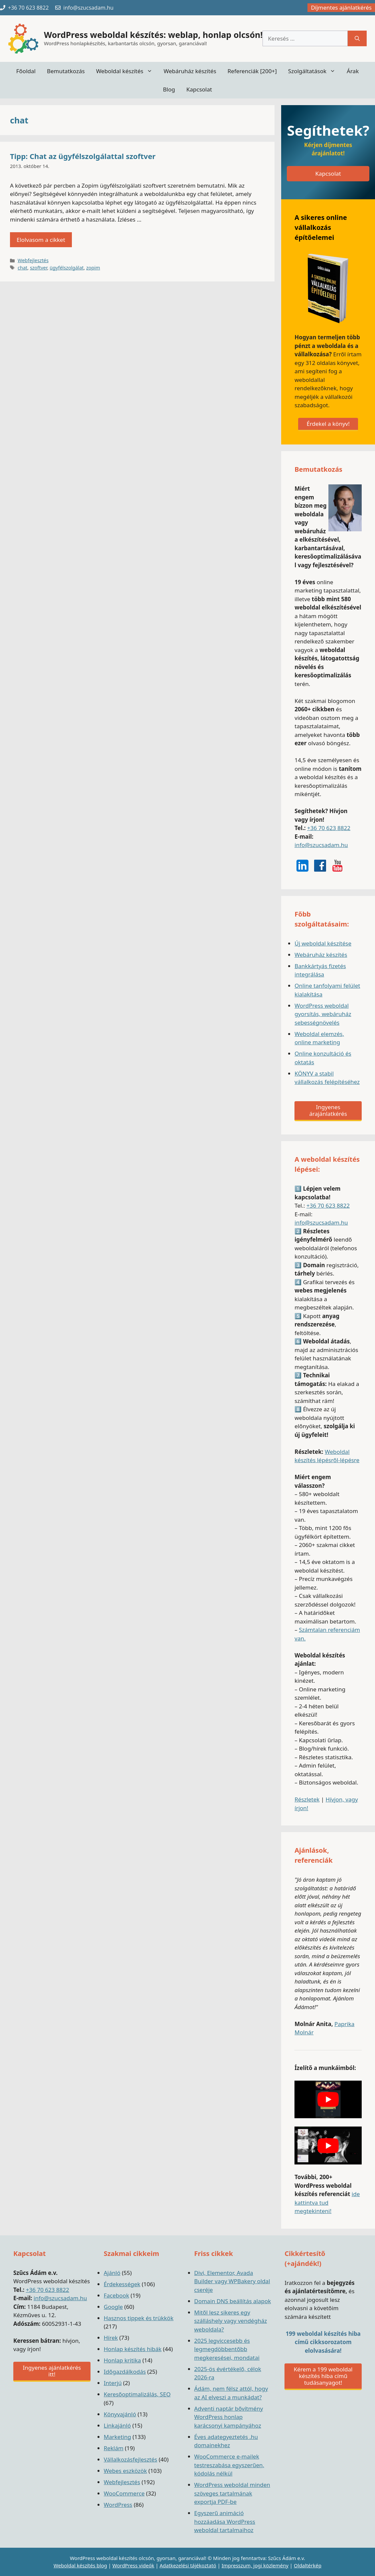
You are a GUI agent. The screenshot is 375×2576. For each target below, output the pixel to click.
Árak (353, 71)
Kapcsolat (199, 89)
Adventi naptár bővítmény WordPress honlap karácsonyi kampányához (228, 2417)
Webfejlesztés (33, 260)
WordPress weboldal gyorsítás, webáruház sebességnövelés (322, 1014)
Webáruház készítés (190, 71)
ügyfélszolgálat (67, 267)
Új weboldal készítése (322, 943)
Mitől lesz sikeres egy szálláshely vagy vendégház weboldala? (230, 2321)
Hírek (111, 2337)
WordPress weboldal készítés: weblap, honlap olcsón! (153, 34)
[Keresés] (357, 39)
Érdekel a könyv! (327, 424)
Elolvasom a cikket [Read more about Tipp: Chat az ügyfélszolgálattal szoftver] (41, 240)
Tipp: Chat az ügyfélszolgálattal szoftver (82, 156)
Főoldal (26, 71)
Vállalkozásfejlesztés (130, 2459)
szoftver (38, 267)
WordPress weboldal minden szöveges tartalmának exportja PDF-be (232, 2493)
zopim (93, 267)
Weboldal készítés (127, 71)
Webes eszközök (125, 2471)
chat (22, 267)
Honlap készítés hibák (133, 2349)
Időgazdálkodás (125, 2371)
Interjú (113, 2383)
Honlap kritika (122, 2360)
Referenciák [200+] (252, 71)
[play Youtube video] (328, 2099)
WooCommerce (124, 2493)
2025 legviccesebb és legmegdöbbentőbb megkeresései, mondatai (227, 2349)
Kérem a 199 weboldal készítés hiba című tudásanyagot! (323, 2375)
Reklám (113, 2448)
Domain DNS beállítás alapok (232, 2301)
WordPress (118, 2504)
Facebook (116, 2295)
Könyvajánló (120, 2414)
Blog (169, 89)
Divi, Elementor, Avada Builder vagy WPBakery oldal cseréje (232, 2281)
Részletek (306, 1799)
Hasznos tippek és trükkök (138, 2318)
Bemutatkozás (66, 71)
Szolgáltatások (314, 71)
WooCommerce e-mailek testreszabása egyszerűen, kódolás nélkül (229, 2465)
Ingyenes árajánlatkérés (328, 1110)
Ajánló (112, 2273)
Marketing (117, 2437)
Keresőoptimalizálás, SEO (137, 2394)
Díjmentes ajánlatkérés (341, 7)
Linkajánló (117, 2425)
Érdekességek (122, 2284)
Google (113, 2307)
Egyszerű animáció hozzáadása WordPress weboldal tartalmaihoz (225, 2521)
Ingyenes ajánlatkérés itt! (52, 2371)
